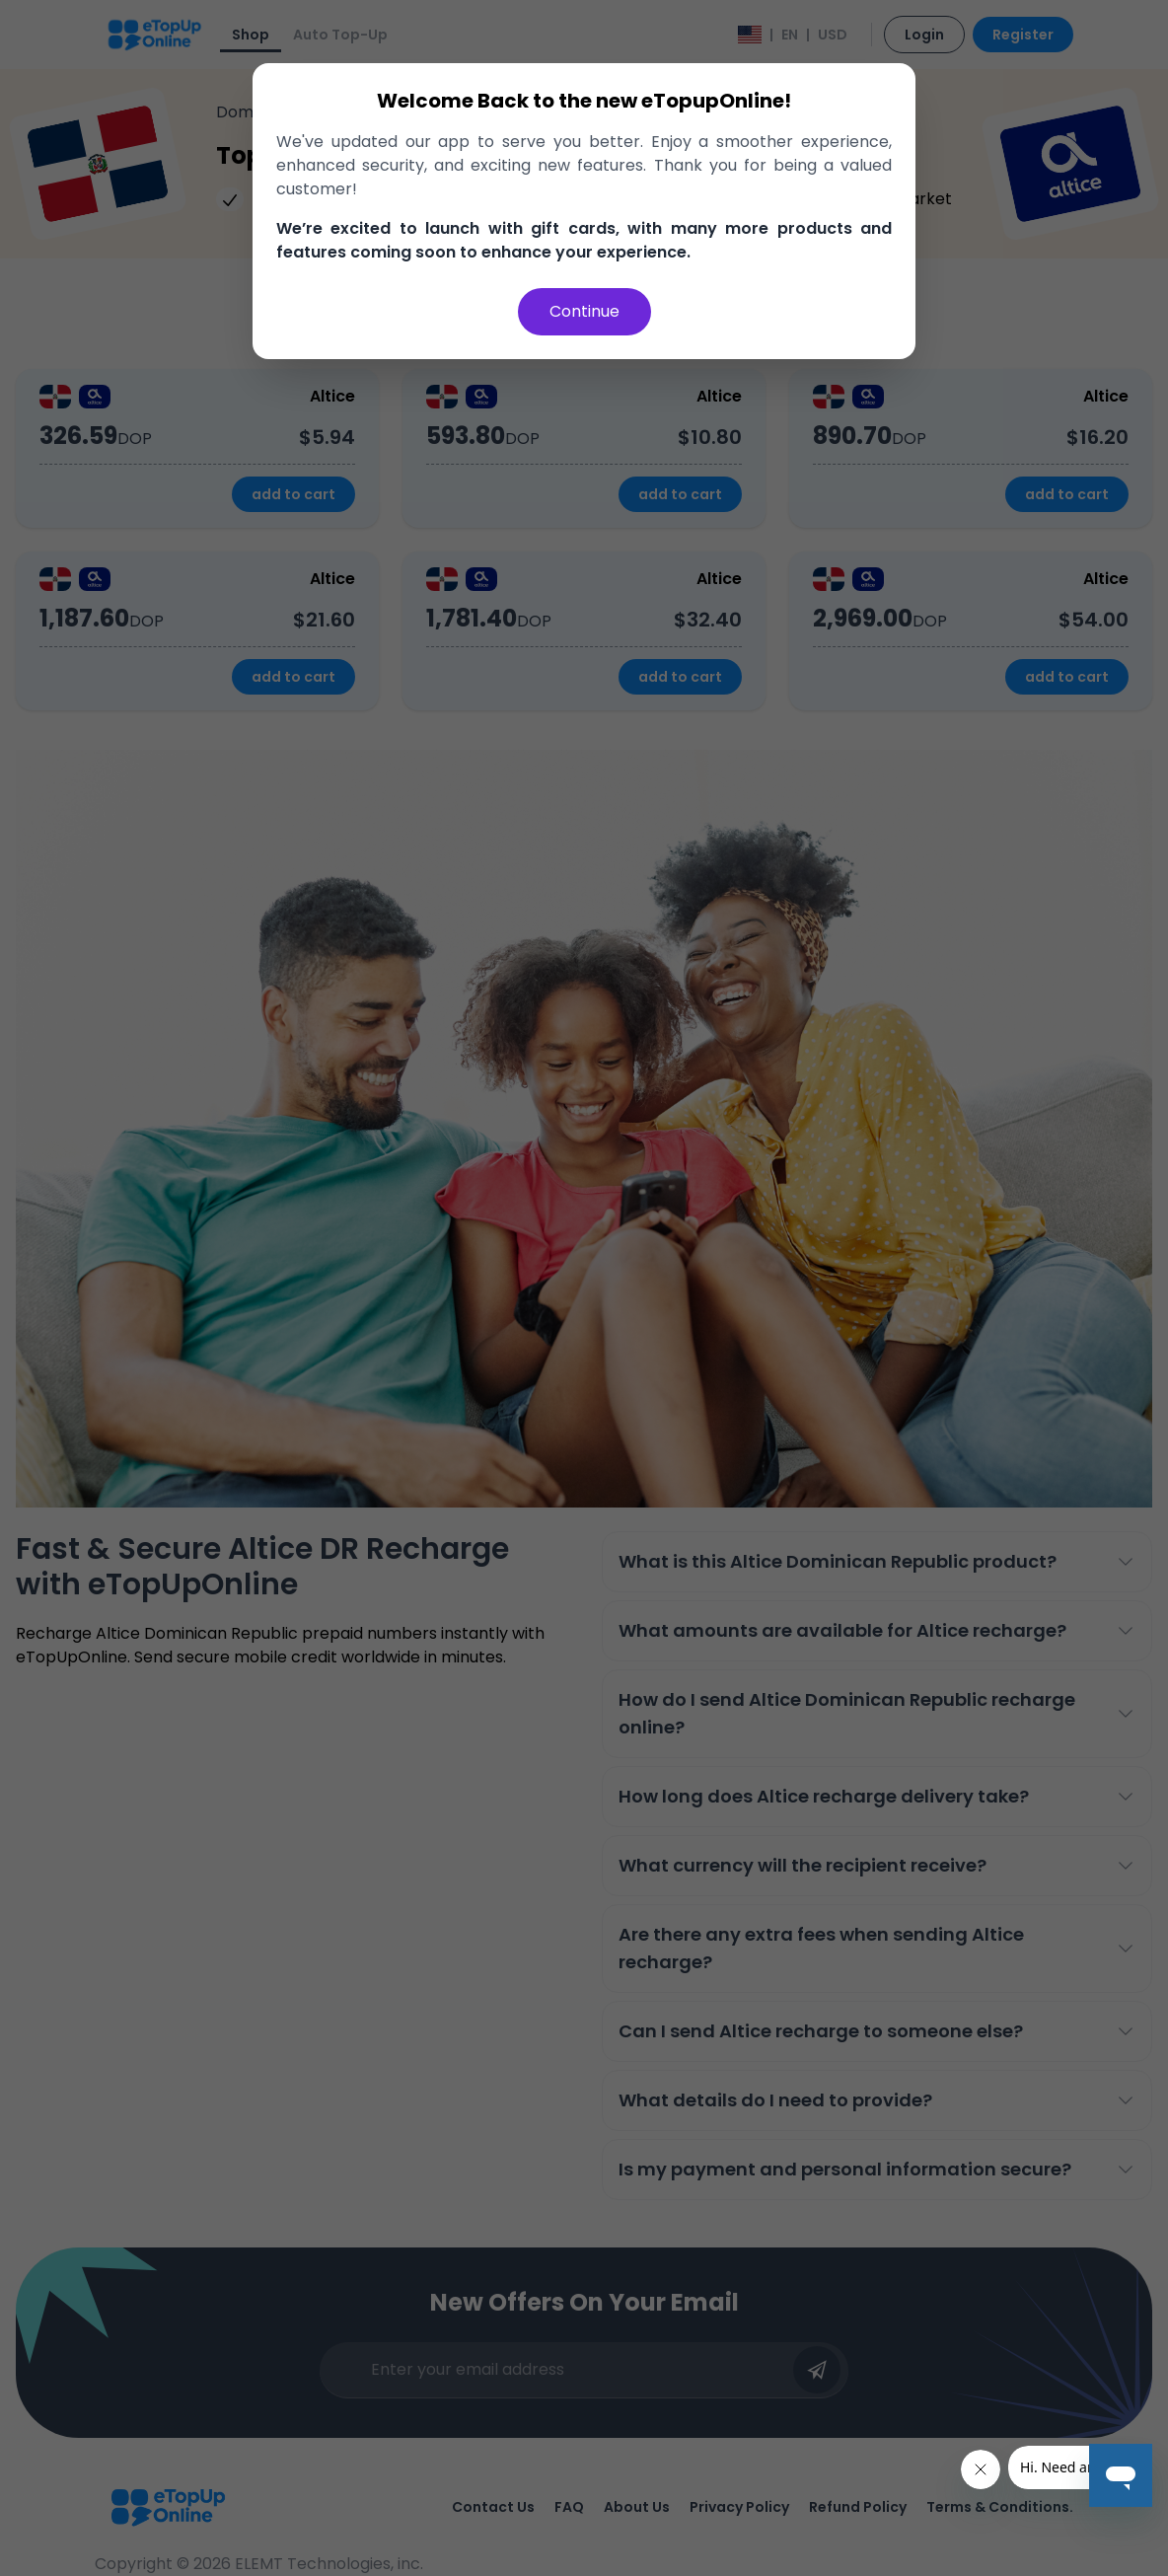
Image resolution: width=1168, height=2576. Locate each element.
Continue (584, 311)
